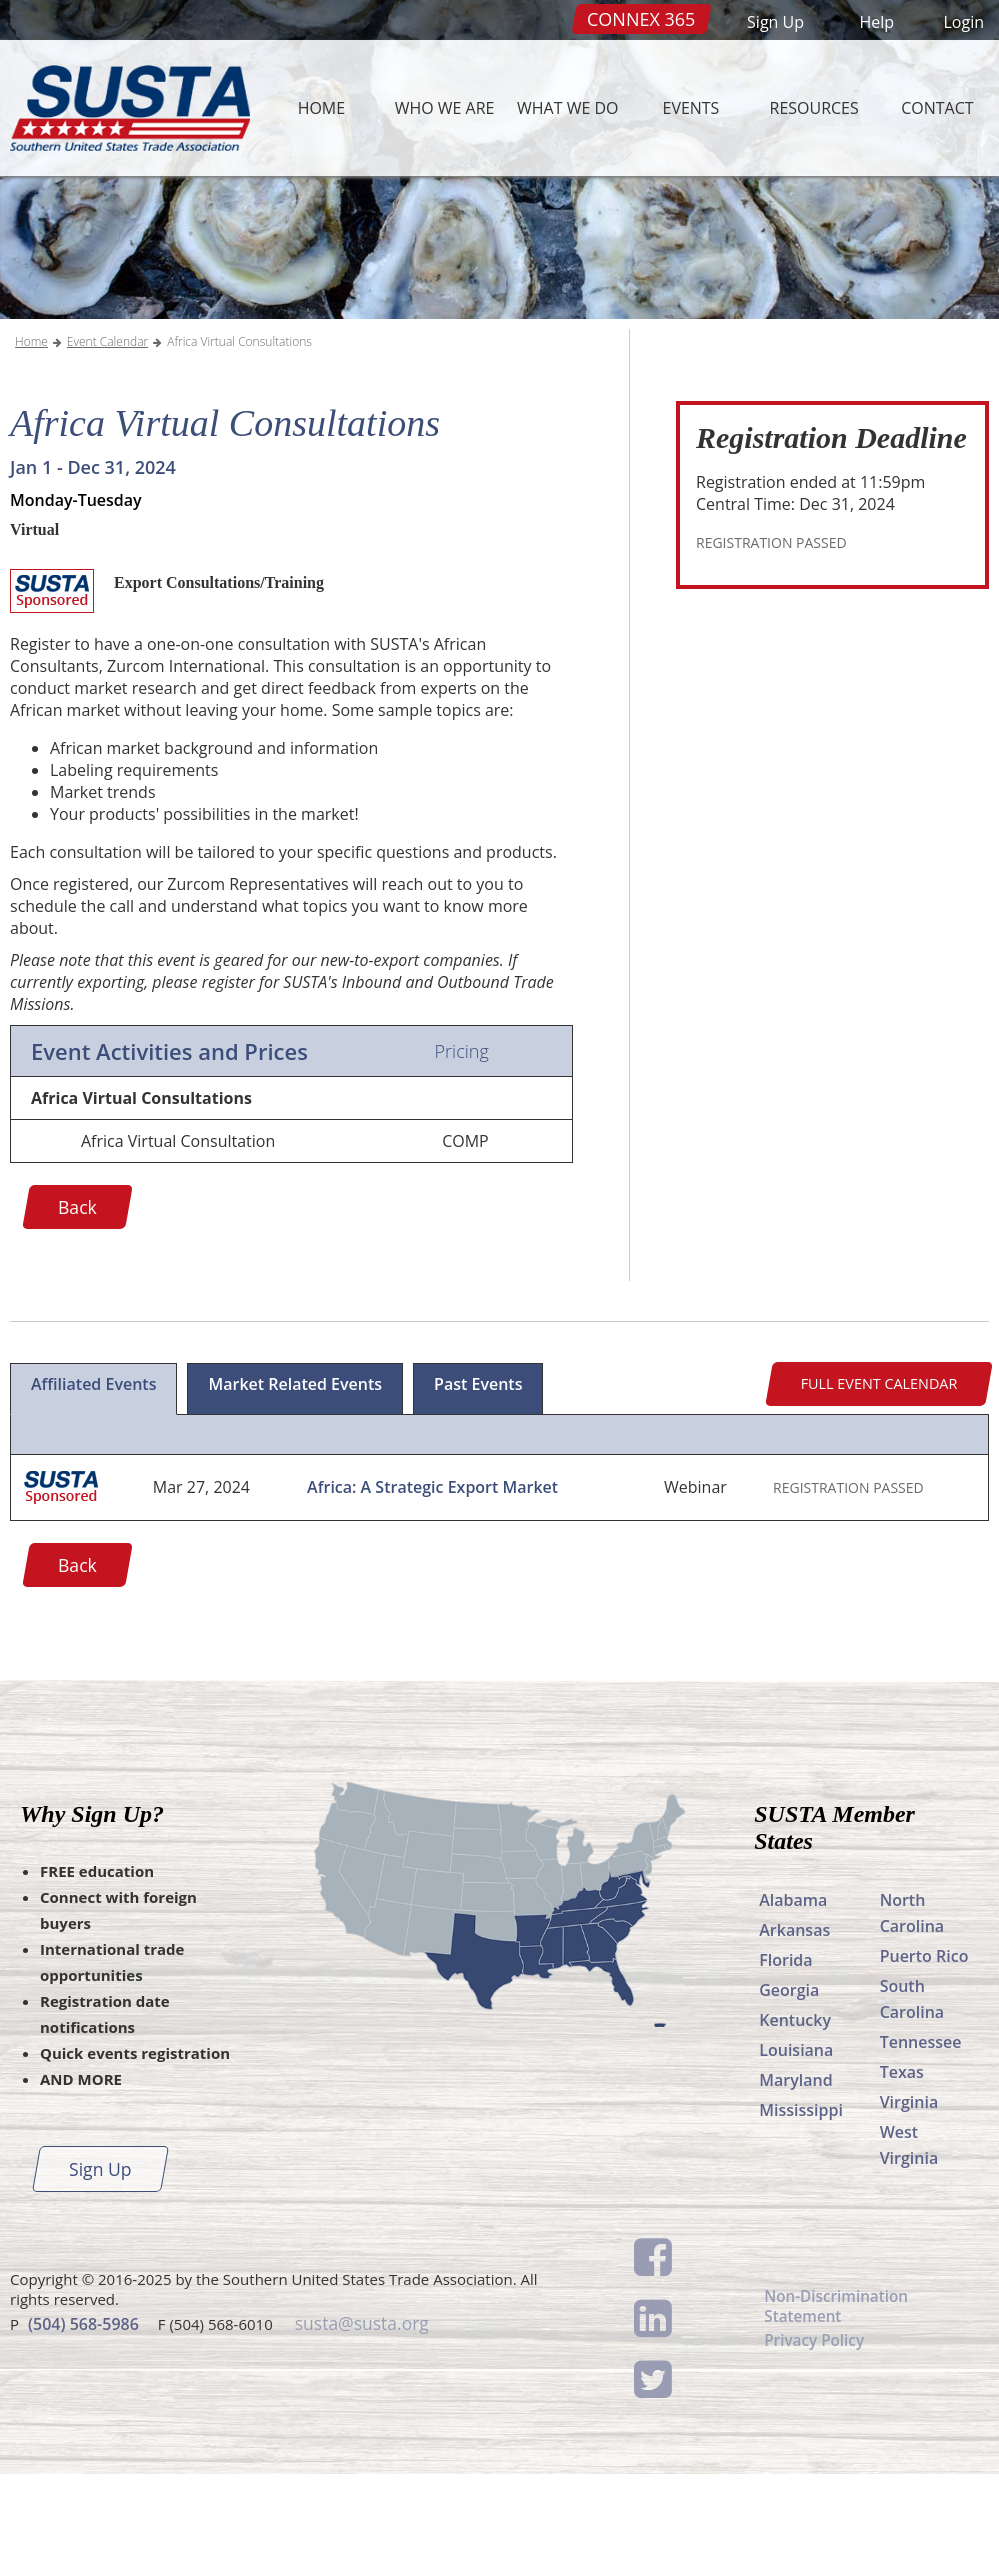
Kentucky (795, 2096)
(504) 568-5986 (83, 2398)
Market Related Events (295, 1460)
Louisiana (796, 2126)
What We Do (567, 108)
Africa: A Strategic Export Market (432, 1564)
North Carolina (912, 1989)
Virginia (909, 2178)
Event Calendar (107, 417)
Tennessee (921, 2118)
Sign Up (775, 22)
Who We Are (445, 108)
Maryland (795, 2156)
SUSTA (125, 108)
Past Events (478, 1460)
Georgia (789, 2066)
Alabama (793, 1976)
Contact (937, 108)
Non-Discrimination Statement (839, 2384)
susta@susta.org (360, 2398)
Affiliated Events (93, 1460)
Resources (814, 108)
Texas (902, 2148)
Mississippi (801, 2186)
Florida (785, 2036)
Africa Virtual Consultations (239, 417)
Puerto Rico (924, 2032)
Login (963, 22)
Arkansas (794, 2006)
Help (876, 22)
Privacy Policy (816, 2421)
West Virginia (909, 2221)
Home (321, 108)
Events (691, 108)
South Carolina (912, 2075)
